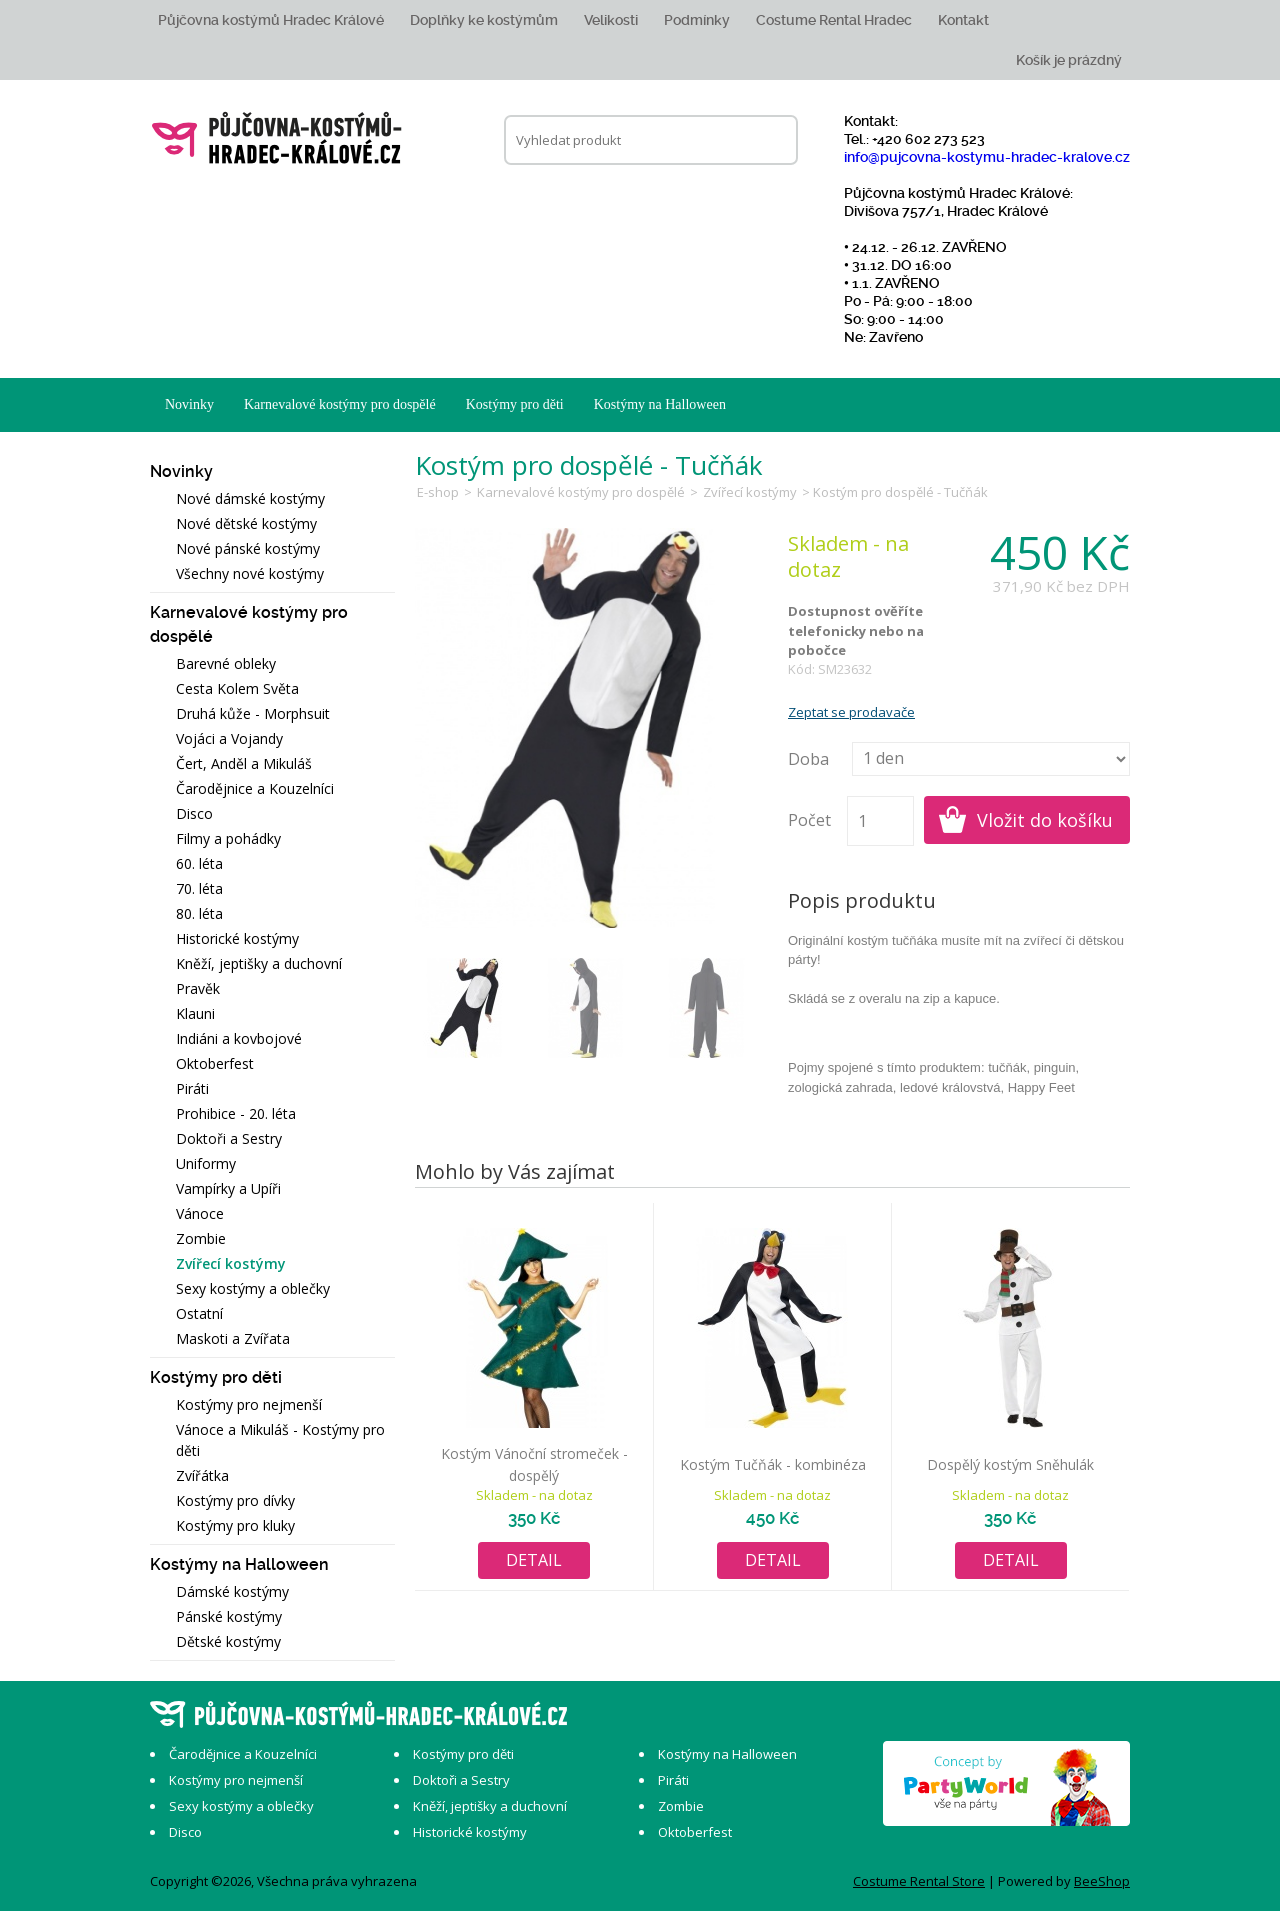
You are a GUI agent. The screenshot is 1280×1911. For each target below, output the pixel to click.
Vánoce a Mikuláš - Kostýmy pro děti (280, 1440)
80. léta (199, 913)
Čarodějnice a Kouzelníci (255, 788)
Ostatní (199, 1313)
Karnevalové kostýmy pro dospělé (340, 404)
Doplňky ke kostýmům (484, 20)
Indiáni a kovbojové (239, 1038)
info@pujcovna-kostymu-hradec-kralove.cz (987, 157)
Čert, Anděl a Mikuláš (244, 763)
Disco (194, 813)
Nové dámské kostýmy (250, 498)
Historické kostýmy (237, 938)
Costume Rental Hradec (834, 20)
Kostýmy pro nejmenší (249, 1404)
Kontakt (963, 20)
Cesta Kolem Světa (237, 688)
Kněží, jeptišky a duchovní (259, 963)
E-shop (438, 492)
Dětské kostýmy (228, 1641)
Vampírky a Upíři (228, 1188)
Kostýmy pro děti (515, 404)
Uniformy (206, 1163)
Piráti (192, 1088)
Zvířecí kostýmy (231, 1263)
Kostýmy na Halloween (660, 404)
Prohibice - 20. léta (236, 1113)
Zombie (201, 1238)
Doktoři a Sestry (229, 1138)
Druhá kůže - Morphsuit (253, 713)
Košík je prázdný (1069, 60)
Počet (809, 820)
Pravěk (198, 988)
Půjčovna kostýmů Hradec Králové (271, 20)
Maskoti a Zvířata (233, 1338)
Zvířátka (202, 1475)
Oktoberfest (215, 1063)
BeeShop (1102, 1881)
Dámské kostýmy (232, 1591)
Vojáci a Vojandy (229, 738)
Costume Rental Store (919, 1881)
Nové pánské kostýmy (248, 548)
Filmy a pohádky (228, 838)
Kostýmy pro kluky (235, 1525)
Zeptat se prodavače (851, 712)
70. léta (199, 888)
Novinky (189, 404)
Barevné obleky (226, 663)
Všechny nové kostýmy (250, 573)
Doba (808, 759)
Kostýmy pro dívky (235, 1500)
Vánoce (200, 1213)
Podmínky (697, 20)
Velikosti (611, 20)
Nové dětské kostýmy (246, 523)
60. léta (199, 863)
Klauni (195, 1013)
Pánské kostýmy (229, 1616)
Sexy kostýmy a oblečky (253, 1288)
